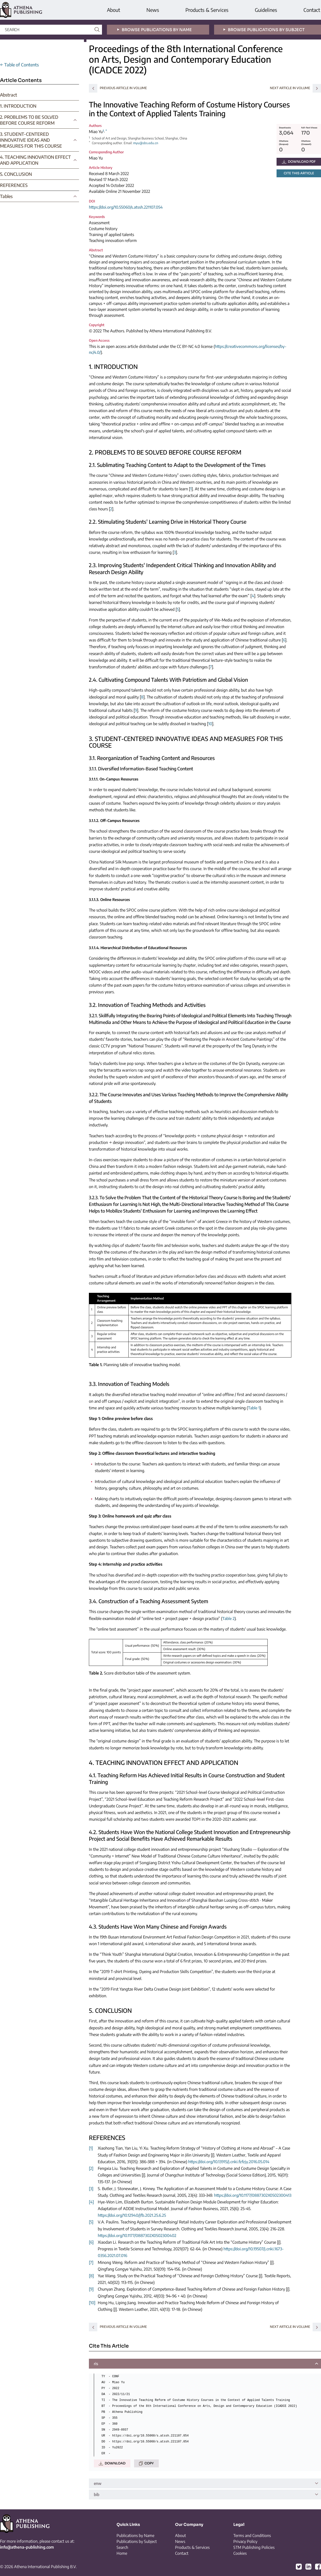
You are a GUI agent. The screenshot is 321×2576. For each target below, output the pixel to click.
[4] (91, 2201)
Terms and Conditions (252, 2535)
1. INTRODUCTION (18, 106)
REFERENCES (14, 185)
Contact (311, 10)
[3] (91, 2188)
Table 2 (228, 1618)
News (152, 10)
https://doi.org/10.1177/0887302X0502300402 (137, 2235)
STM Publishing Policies (254, 2547)
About (113, 10)
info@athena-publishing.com (27, 2547)
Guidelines (266, 10)
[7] (91, 2262)
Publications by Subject (137, 2541)
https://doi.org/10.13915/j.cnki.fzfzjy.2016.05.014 (228, 2161)
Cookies (240, 2553)
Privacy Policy (245, 2541)
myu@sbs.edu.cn (145, 143)
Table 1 (254, 1407)
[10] (92, 2302)
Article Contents (21, 80)
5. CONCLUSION (16, 174)
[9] (91, 2289)
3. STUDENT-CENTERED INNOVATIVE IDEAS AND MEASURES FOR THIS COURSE (31, 140)
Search (122, 2547)
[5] (91, 2221)
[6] (91, 2242)
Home (122, 2553)
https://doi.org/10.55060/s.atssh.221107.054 (126, 207)
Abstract (8, 95)
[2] (91, 2168)
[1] (91, 2148)
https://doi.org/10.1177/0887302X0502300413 (252, 2195)
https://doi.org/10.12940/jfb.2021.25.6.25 (132, 2215)
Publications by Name (135, 2535)
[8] (91, 2275)
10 (210, 723)
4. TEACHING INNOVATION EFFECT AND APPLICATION (35, 160)
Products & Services (206, 10)
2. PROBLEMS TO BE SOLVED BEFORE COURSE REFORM (29, 120)
